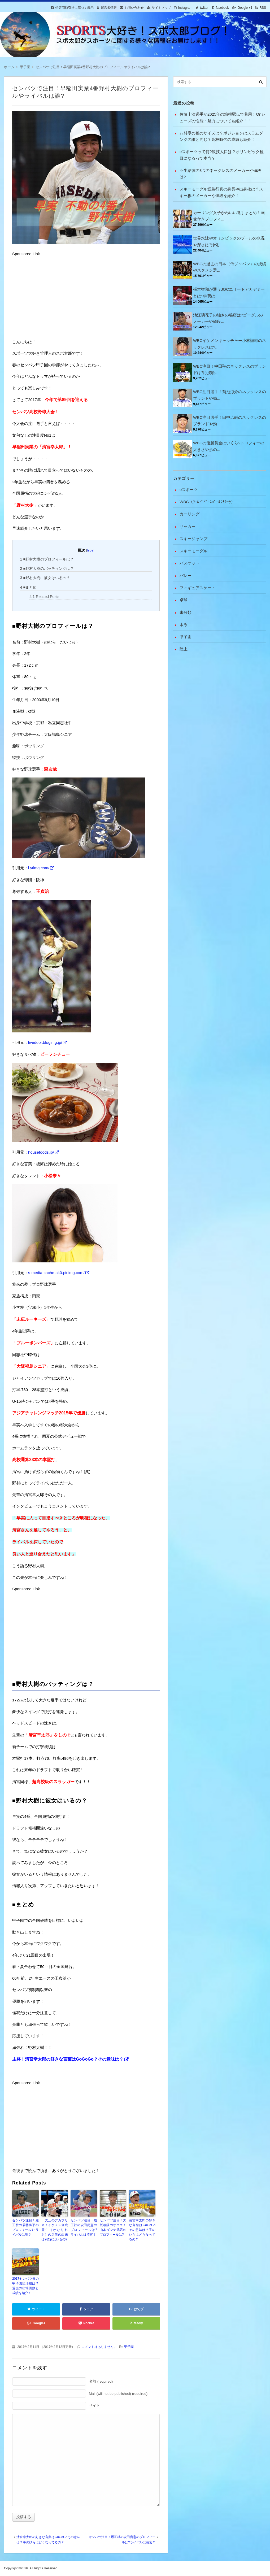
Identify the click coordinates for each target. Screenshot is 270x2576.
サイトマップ (161, 8)
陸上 (184, 649)
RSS (262, 8)
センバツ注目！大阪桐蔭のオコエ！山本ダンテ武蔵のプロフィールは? (113, 2227)
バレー (185, 575)
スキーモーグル (193, 551)
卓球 (184, 600)
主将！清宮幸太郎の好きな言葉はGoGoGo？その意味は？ (67, 2059)
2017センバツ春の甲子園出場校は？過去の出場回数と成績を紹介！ (25, 2286)
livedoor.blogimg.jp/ (45, 1042)
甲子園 (129, 2347)
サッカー (187, 526)
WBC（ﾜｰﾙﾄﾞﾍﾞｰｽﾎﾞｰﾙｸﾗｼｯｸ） (207, 501)
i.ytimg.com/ (38, 868)
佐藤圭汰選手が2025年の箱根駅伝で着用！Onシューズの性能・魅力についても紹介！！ (222, 117)
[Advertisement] (52, 298)
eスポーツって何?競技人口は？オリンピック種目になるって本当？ (222, 154)
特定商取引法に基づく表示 (74, 8)
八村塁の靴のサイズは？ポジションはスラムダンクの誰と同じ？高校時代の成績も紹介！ (221, 136)
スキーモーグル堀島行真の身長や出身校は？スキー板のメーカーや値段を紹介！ (221, 192)
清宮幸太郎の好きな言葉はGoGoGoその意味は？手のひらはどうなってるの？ (142, 2229)
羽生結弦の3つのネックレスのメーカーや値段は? (220, 173)
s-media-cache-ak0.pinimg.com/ (56, 1272)
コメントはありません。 (99, 2347)
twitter (204, 8)
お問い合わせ (134, 8)
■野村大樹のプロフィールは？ (47, 559)
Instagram (185, 8)
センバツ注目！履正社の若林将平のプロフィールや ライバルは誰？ (25, 2227)
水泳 (184, 624)
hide (90, 550)
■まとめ (28, 587)
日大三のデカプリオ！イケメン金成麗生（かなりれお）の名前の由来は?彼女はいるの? (54, 2229)
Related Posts (44, 596)
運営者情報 (109, 8)
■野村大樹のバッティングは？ (47, 568)
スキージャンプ (193, 538)
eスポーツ (189, 489)
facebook (222, 8)
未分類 (185, 612)
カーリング (189, 514)
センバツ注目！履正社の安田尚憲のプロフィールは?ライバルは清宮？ (84, 2227)
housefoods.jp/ (41, 1152)
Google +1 (245, 8)
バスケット (189, 563)
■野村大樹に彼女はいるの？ (45, 578)
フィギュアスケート (197, 587)
